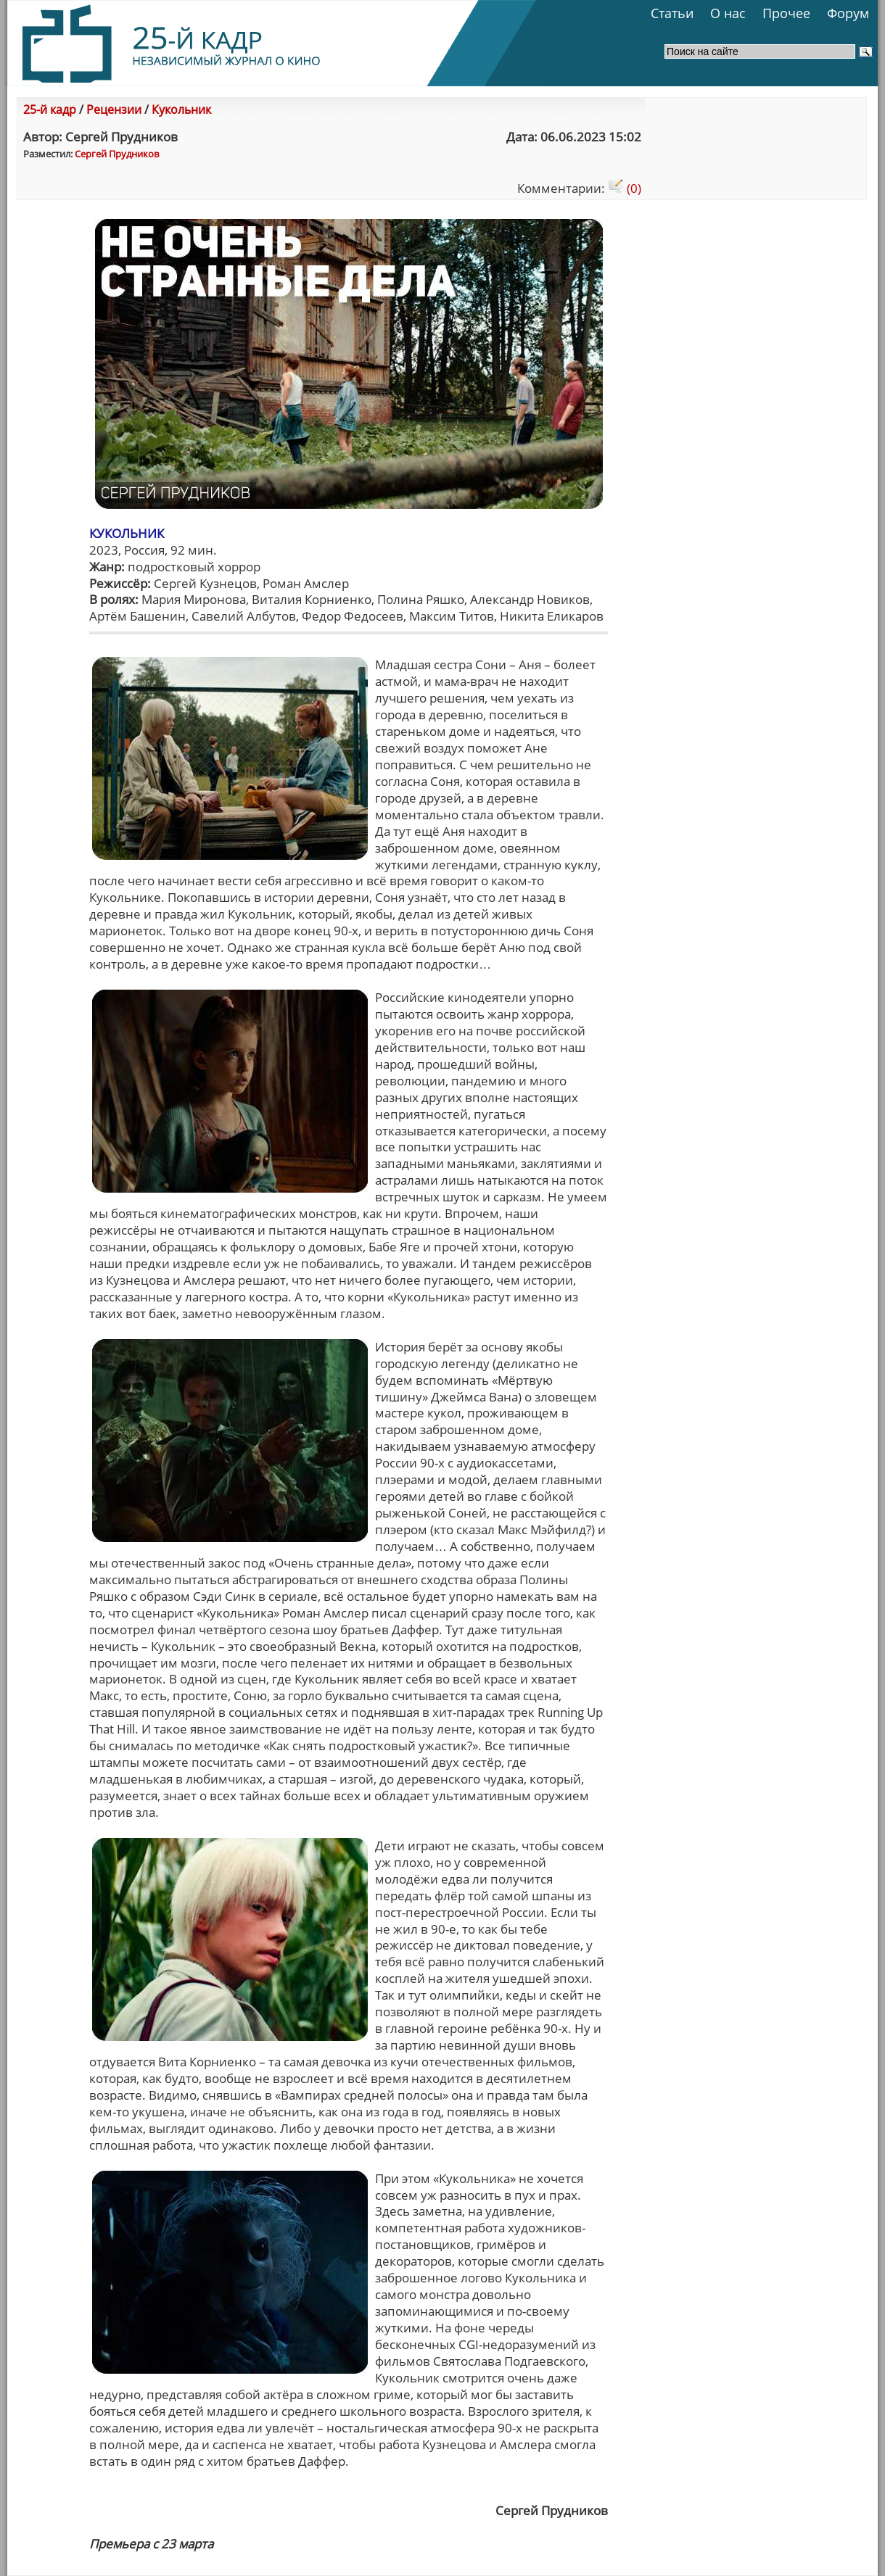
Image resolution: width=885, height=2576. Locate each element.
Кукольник (181, 109)
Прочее (786, 13)
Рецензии (113, 109)
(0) (624, 188)
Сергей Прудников (117, 153)
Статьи (672, 13)
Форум (848, 13)
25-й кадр (49, 109)
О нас (728, 13)
